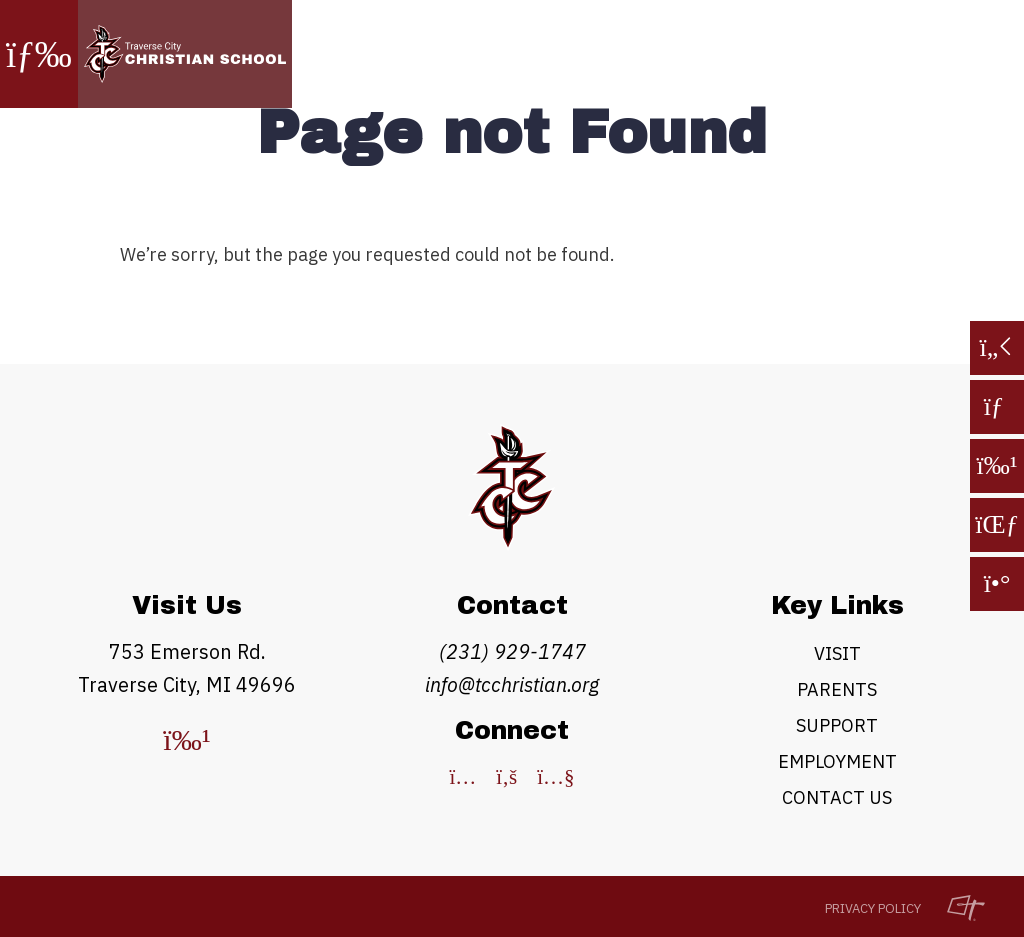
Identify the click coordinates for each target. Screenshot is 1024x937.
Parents (837, 689)
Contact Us (837, 797)
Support (837, 725)
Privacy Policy (873, 908)
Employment (837, 761)
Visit (837, 653)
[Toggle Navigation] (39, 54)
